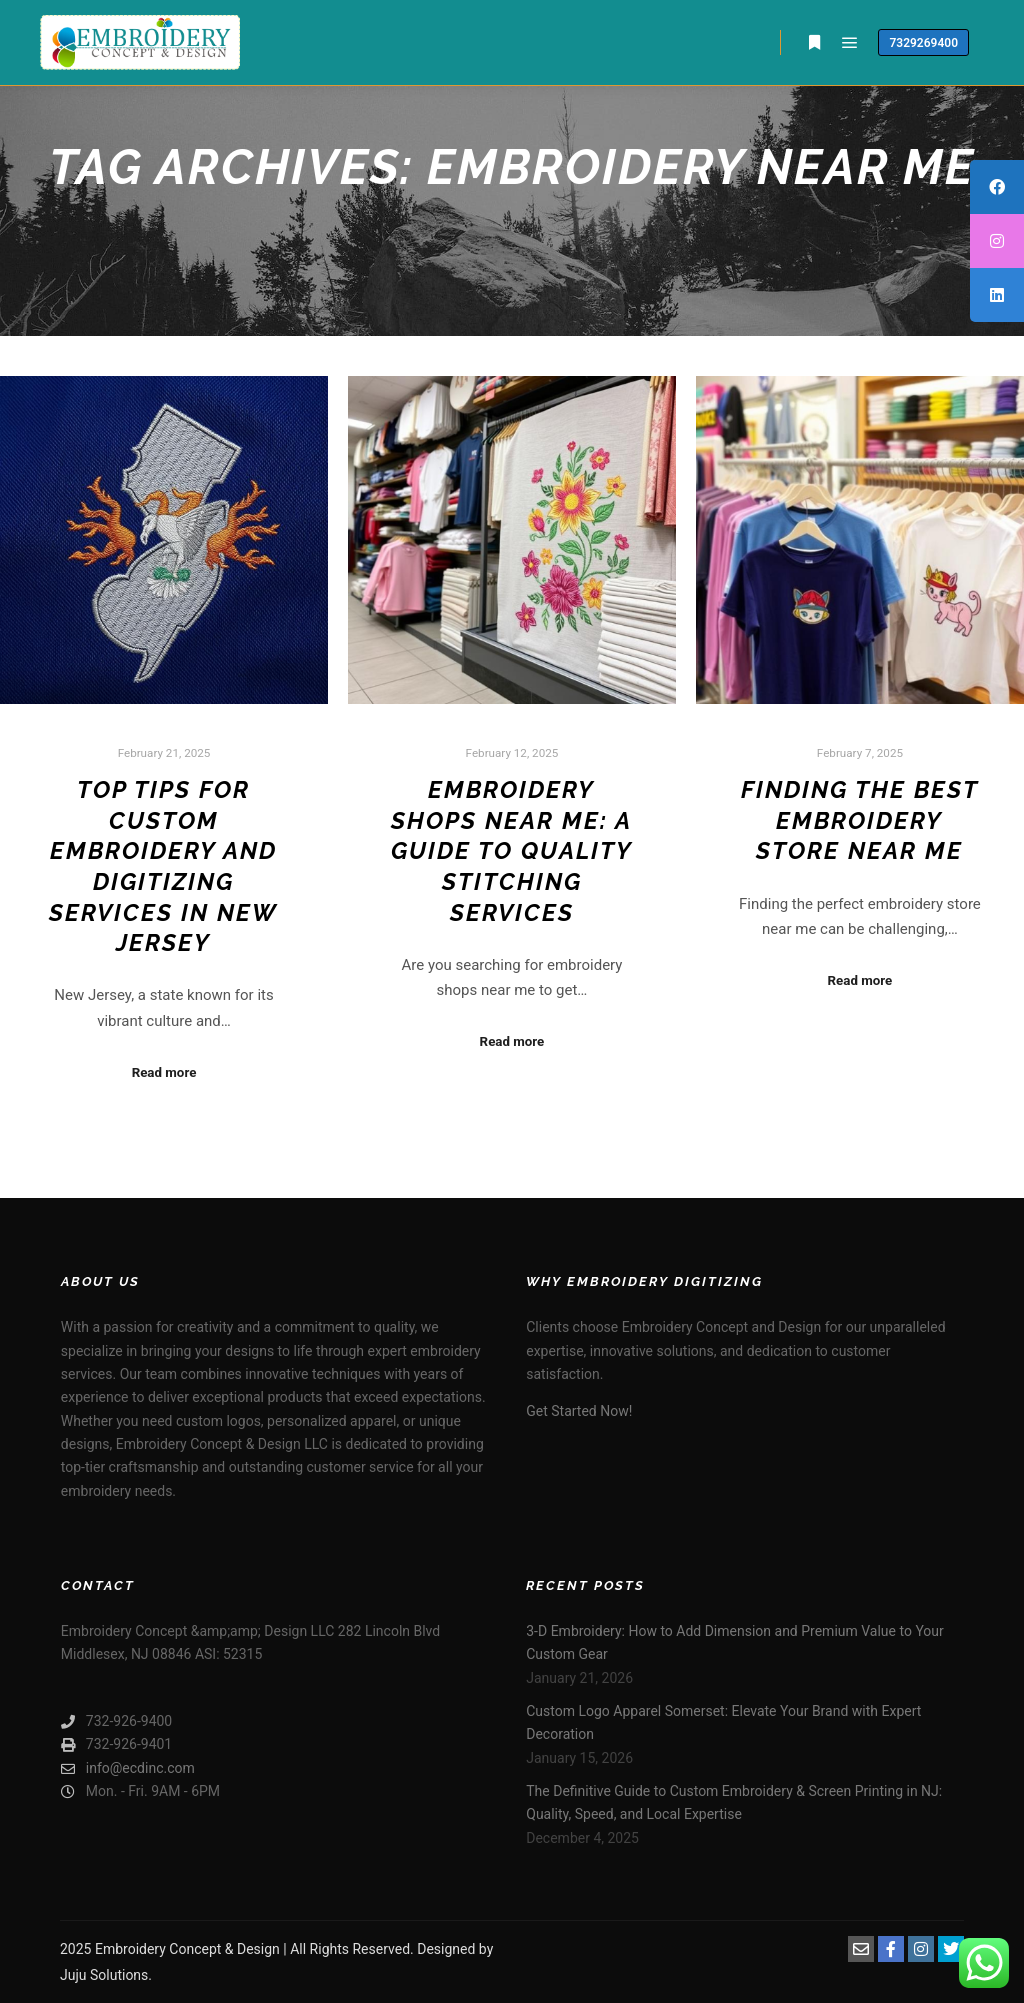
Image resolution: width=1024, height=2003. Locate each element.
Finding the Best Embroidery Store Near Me (860, 820)
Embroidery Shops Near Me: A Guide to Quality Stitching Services (512, 851)
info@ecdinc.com (128, 1768)
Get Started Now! (579, 1411)
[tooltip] (997, 187)
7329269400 (923, 43)
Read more (164, 1072)
